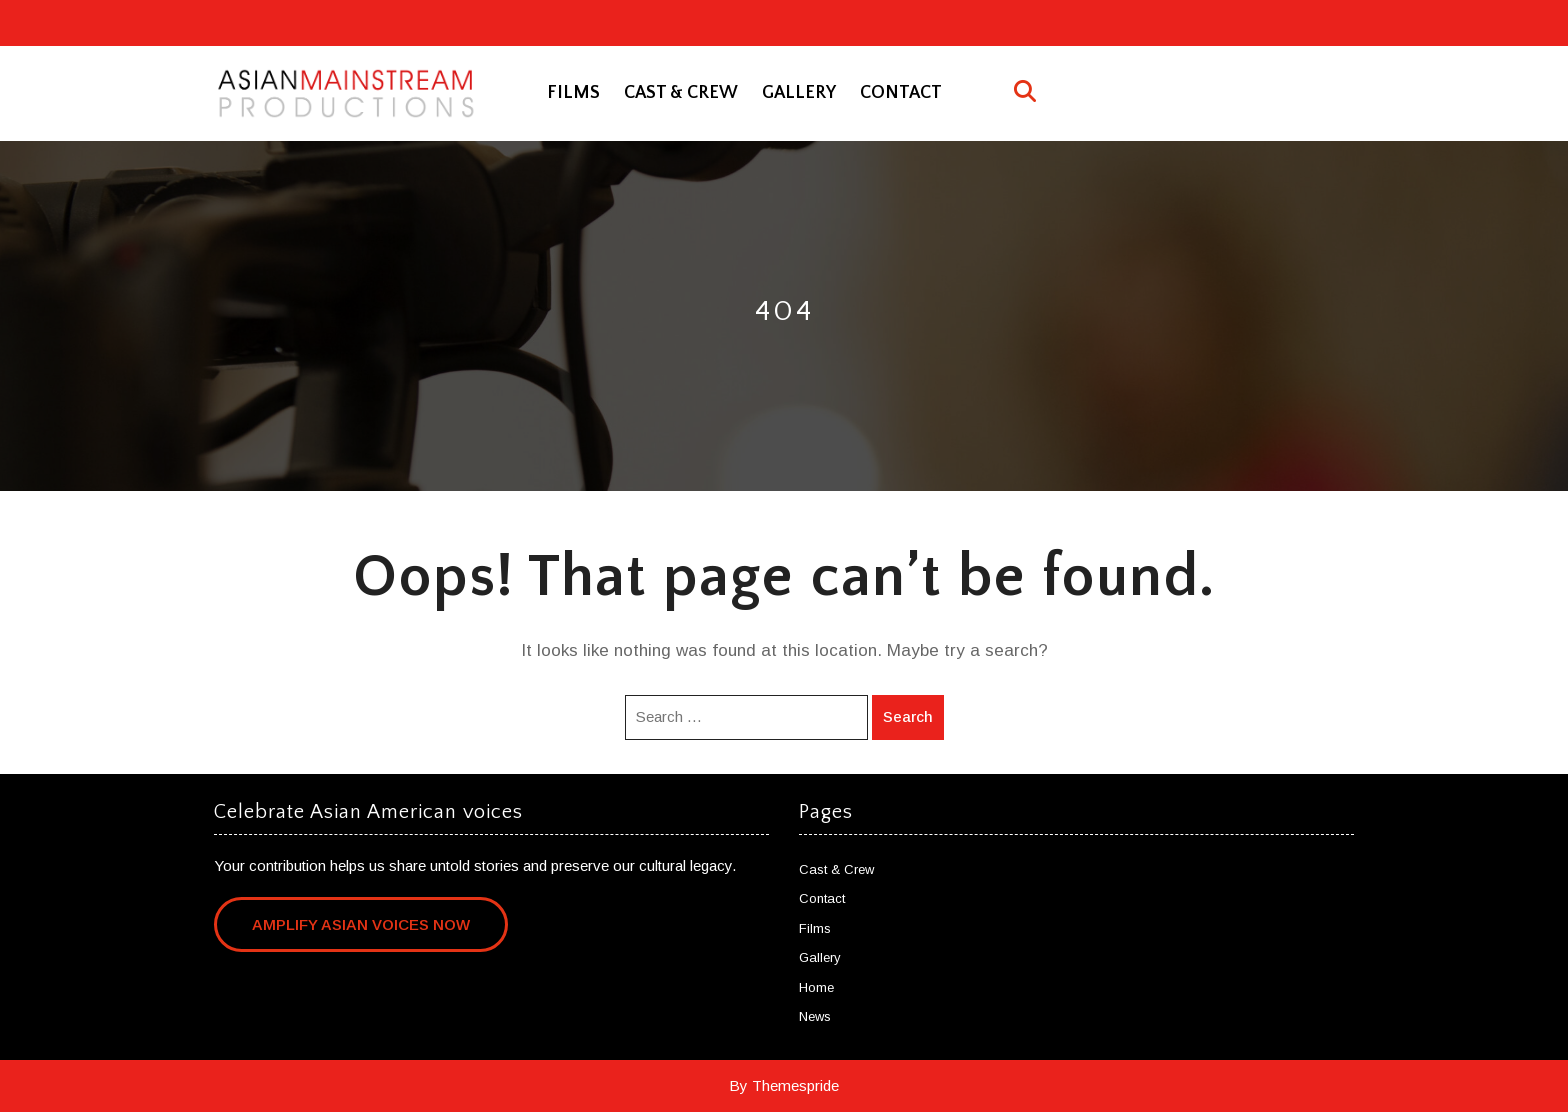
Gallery (799, 93)
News (815, 1016)
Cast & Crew (681, 93)
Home (816, 987)
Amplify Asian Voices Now (361, 924)
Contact (901, 93)
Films (573, 93)
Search (908, 716)
